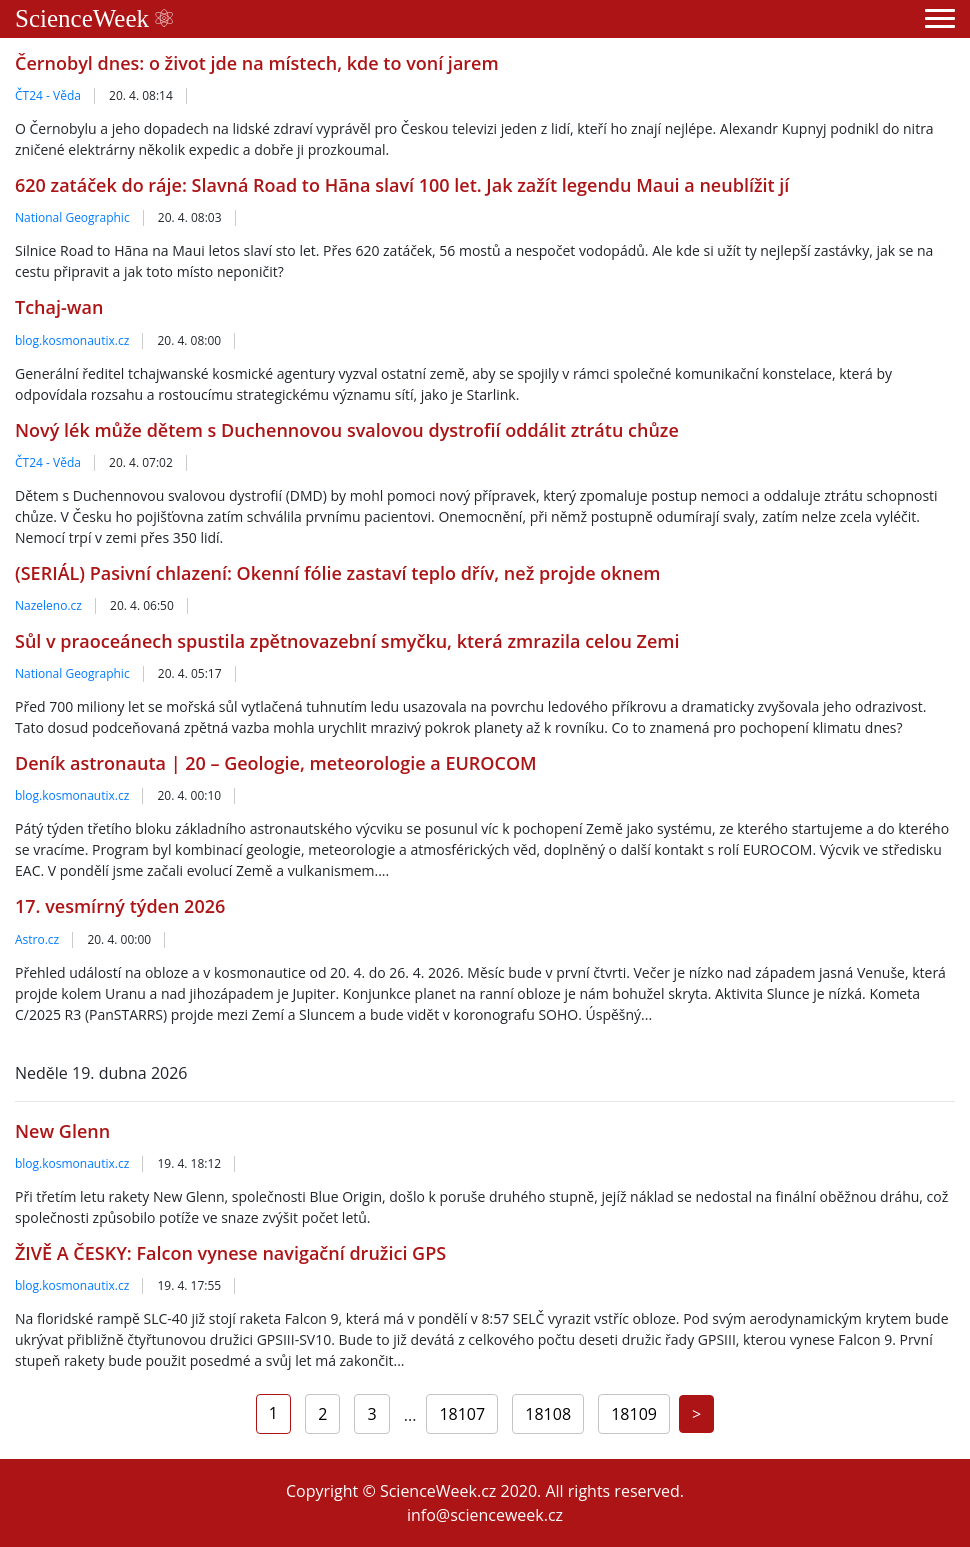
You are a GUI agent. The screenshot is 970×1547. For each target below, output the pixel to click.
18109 (634, 1414)
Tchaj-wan (59, 307)
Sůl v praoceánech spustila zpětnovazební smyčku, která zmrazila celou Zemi (347, 641)
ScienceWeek (94, 18)
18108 (548, 1414)
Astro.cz (37, 939)
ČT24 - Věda (48, 95)
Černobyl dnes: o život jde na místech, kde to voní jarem (257, 63)
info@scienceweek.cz (485, 1515)
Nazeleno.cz (48, 605)
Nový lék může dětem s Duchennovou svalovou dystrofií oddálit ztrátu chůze (347, 430)
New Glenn (62, 1131)
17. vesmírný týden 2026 (120, 906)
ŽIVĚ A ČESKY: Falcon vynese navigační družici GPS (230, 1253)
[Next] (696, 1414)
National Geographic (72, 217)
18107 (462, 1414)
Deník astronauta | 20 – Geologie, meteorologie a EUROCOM (276, 763)
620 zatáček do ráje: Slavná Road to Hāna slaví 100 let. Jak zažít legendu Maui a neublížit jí (402, 185)
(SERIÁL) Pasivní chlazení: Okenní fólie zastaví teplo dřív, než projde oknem (337, 573)
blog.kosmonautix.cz (72, 340)
